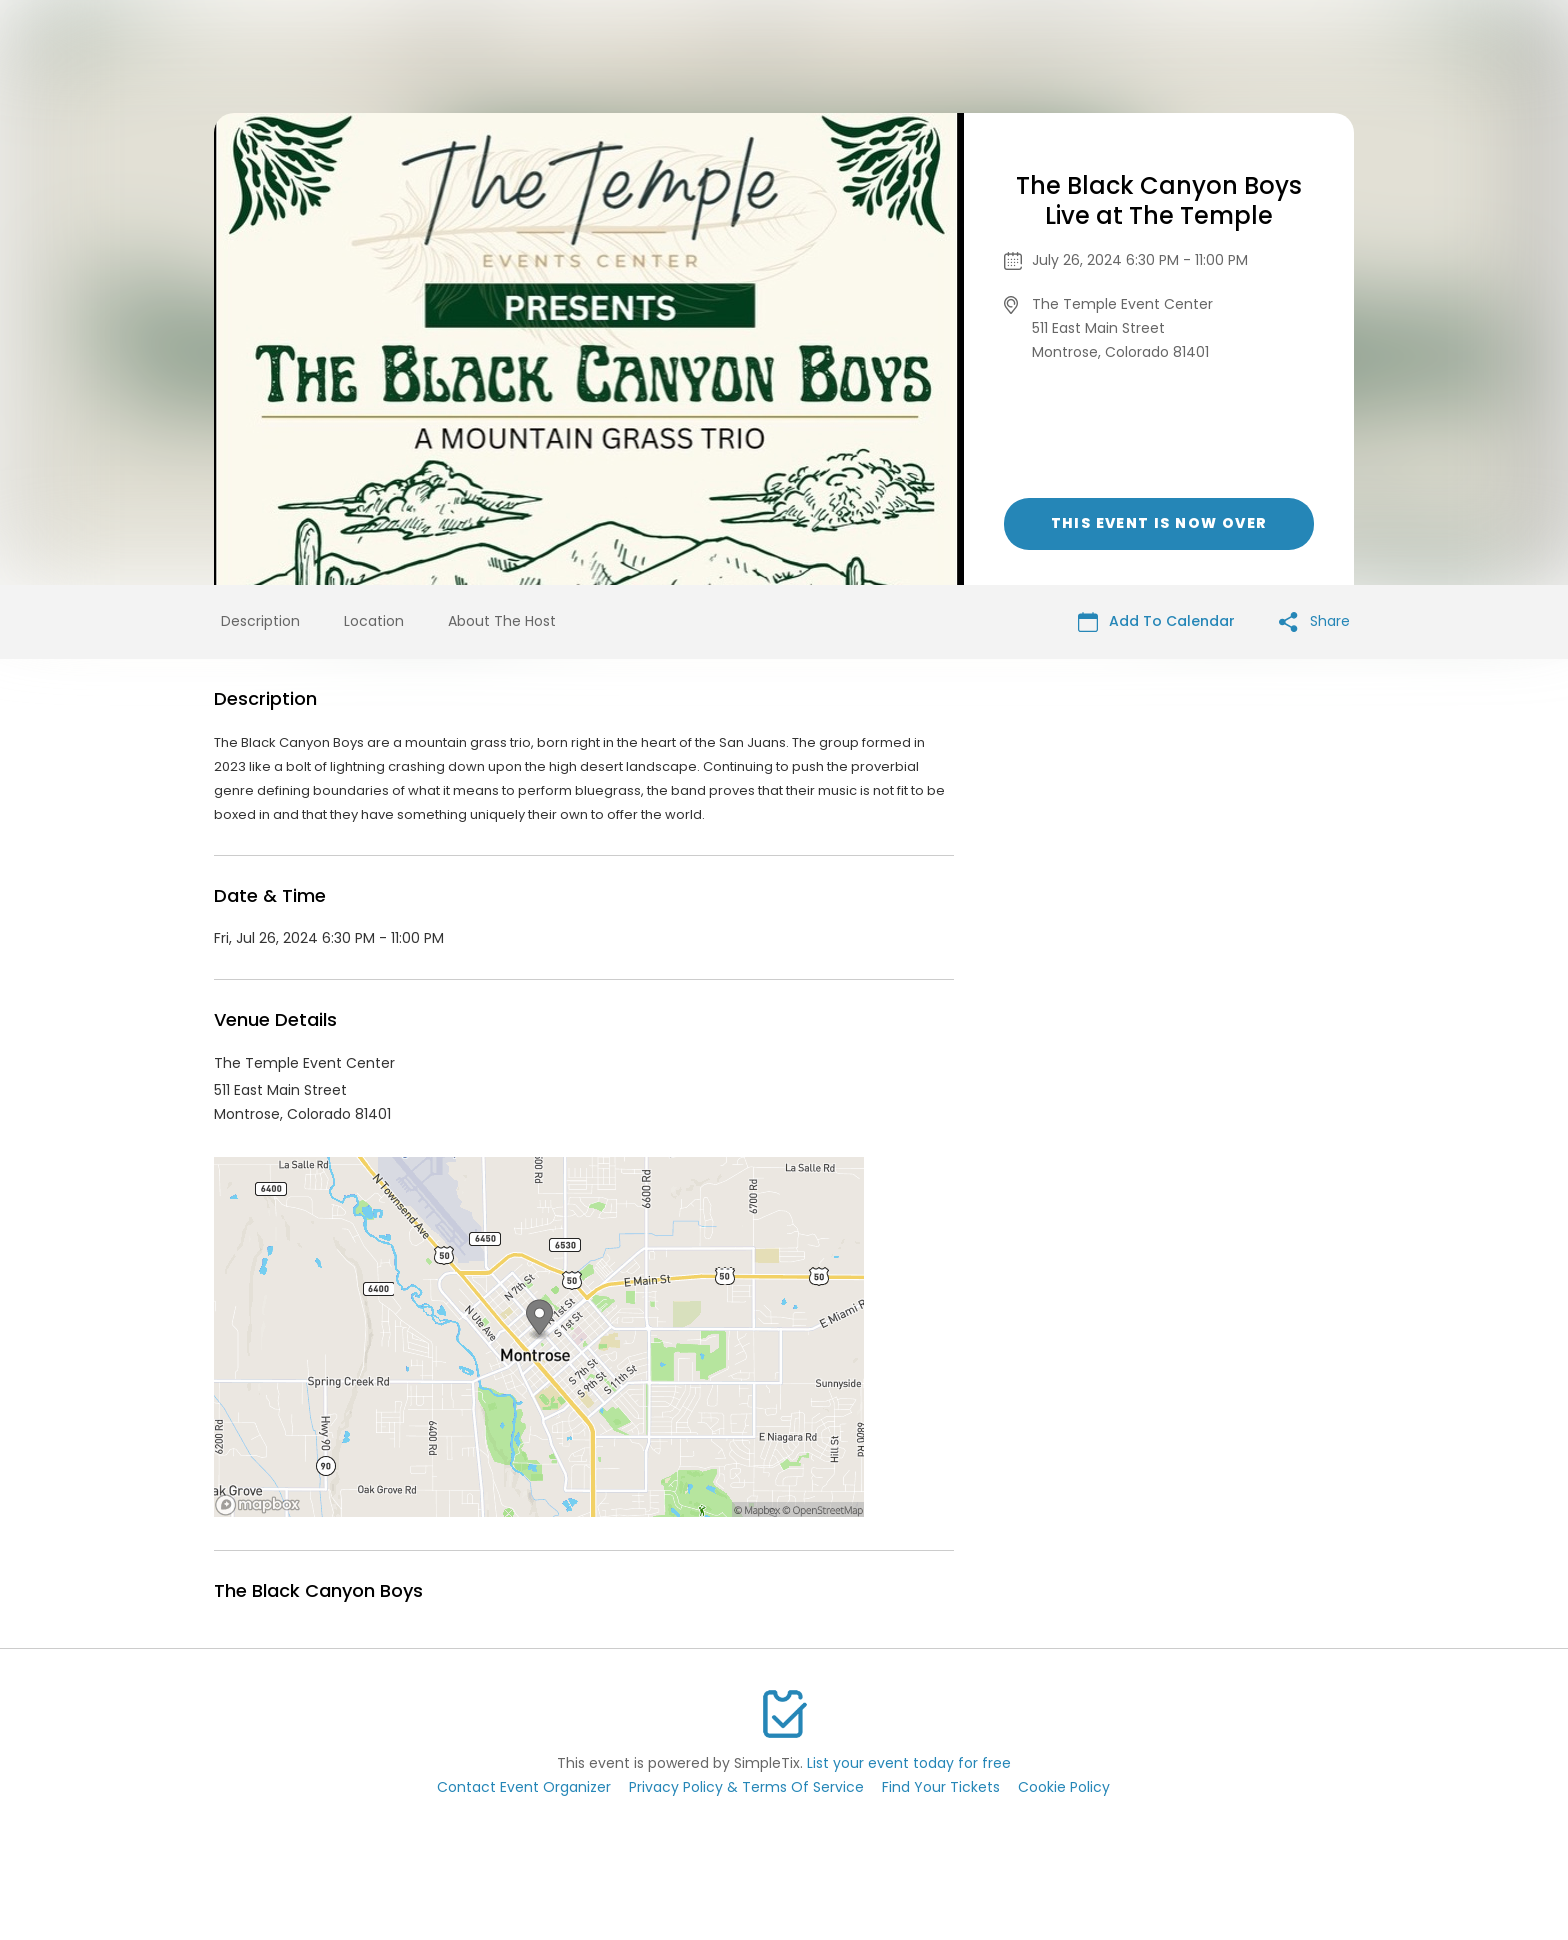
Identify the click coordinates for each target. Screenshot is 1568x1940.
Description (260, 621)
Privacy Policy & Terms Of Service (746, 1787)
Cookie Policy (1064, 1787)
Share (1314, 621)
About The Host (502, 621)
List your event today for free (909, 1763)
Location (374, 621)
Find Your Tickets (941, 1787)
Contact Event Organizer (524, 1787)
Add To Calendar (1156, 621)
